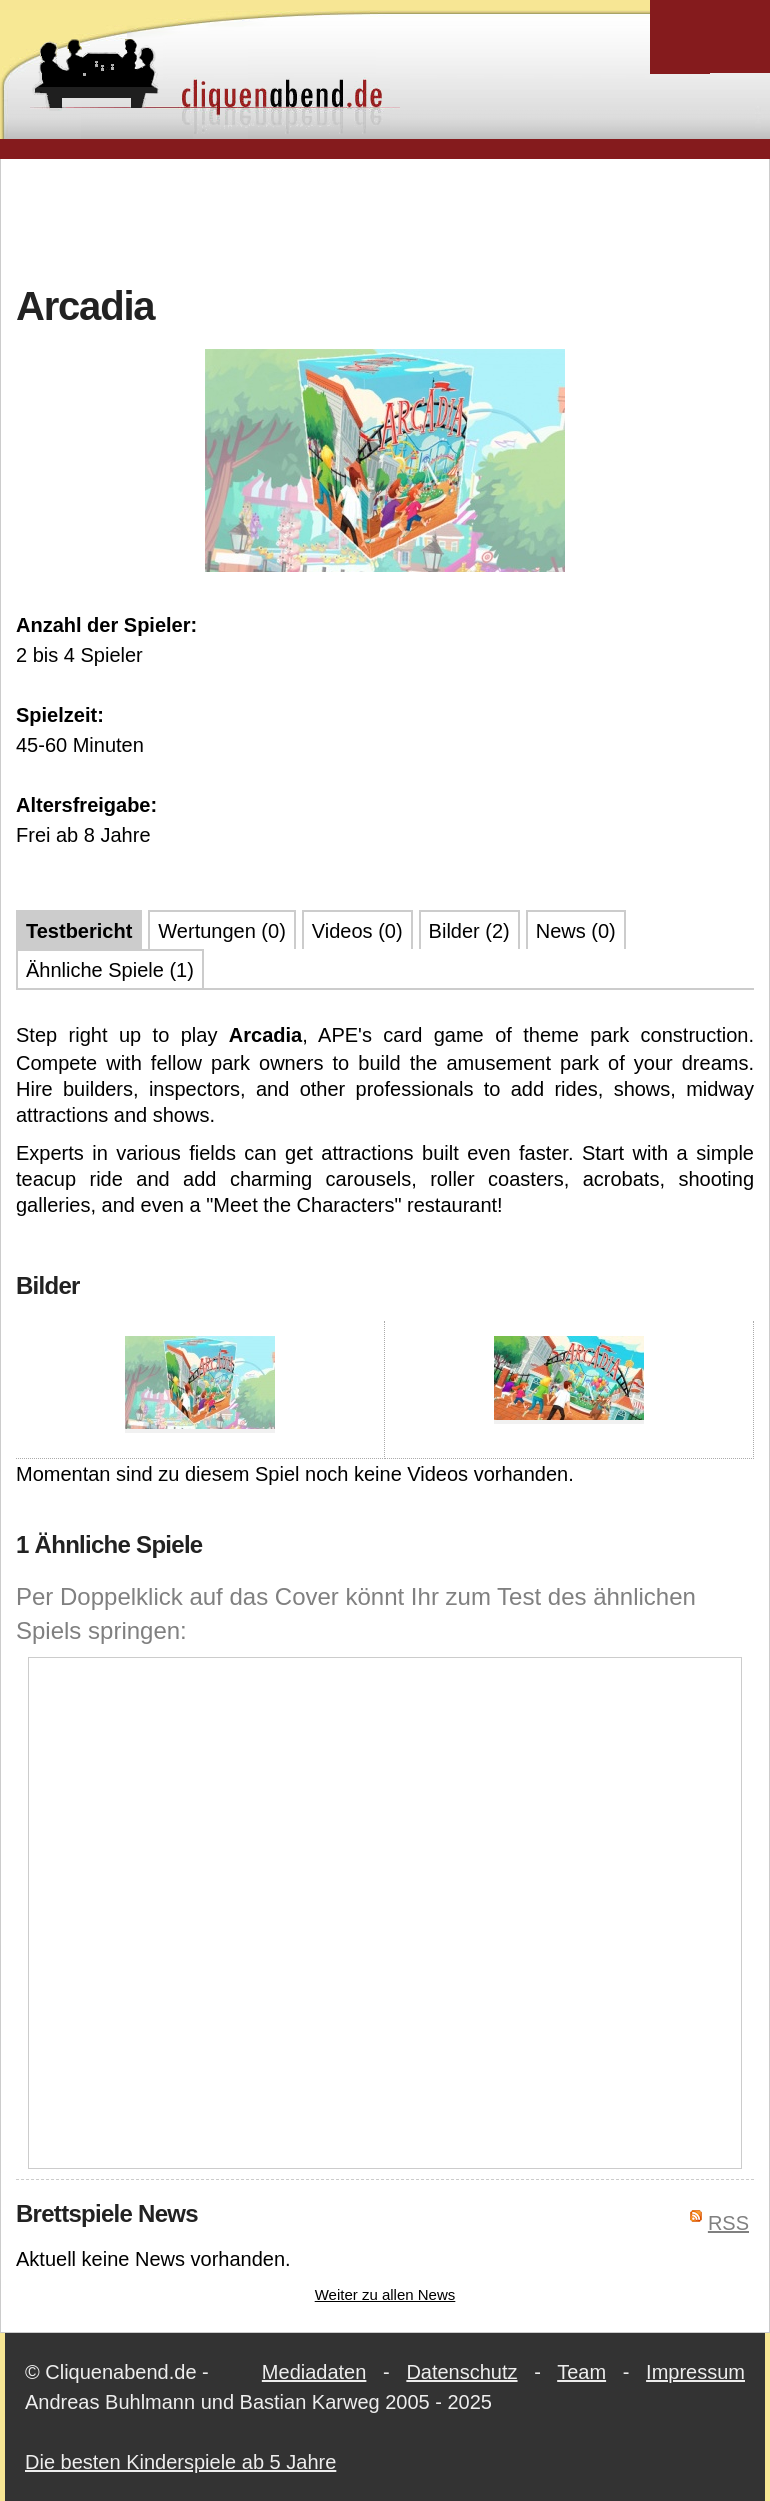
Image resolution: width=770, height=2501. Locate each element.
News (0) (576, 931)
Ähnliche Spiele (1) (110, 970)
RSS (728, 2223)
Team (581, 2372)
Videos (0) (357, 931)
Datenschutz (461, 2372)
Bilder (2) (469, 931)
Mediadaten (314, 2372)
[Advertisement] (385, 219)
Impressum (695, 2372)
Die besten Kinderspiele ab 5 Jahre (180, 2462)
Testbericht (79, 931)
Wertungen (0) (221, 931)
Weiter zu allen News (385, 2294)
